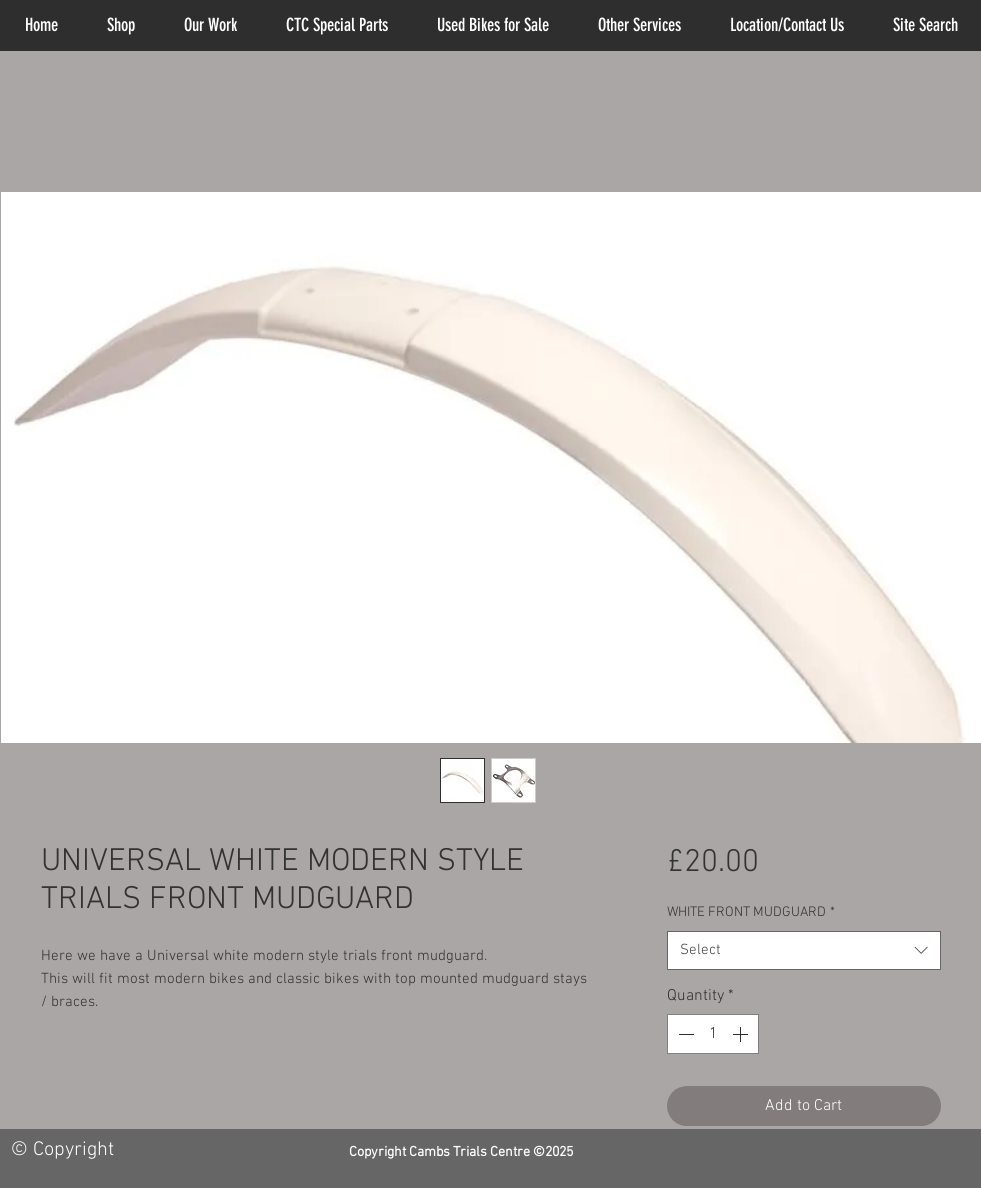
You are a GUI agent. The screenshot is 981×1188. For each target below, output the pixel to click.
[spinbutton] (713, 1034)
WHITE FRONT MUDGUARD (751, 912)
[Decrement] (684, 1034)
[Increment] (742, 1034)
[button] (640, 25)
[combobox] (803, 950)
